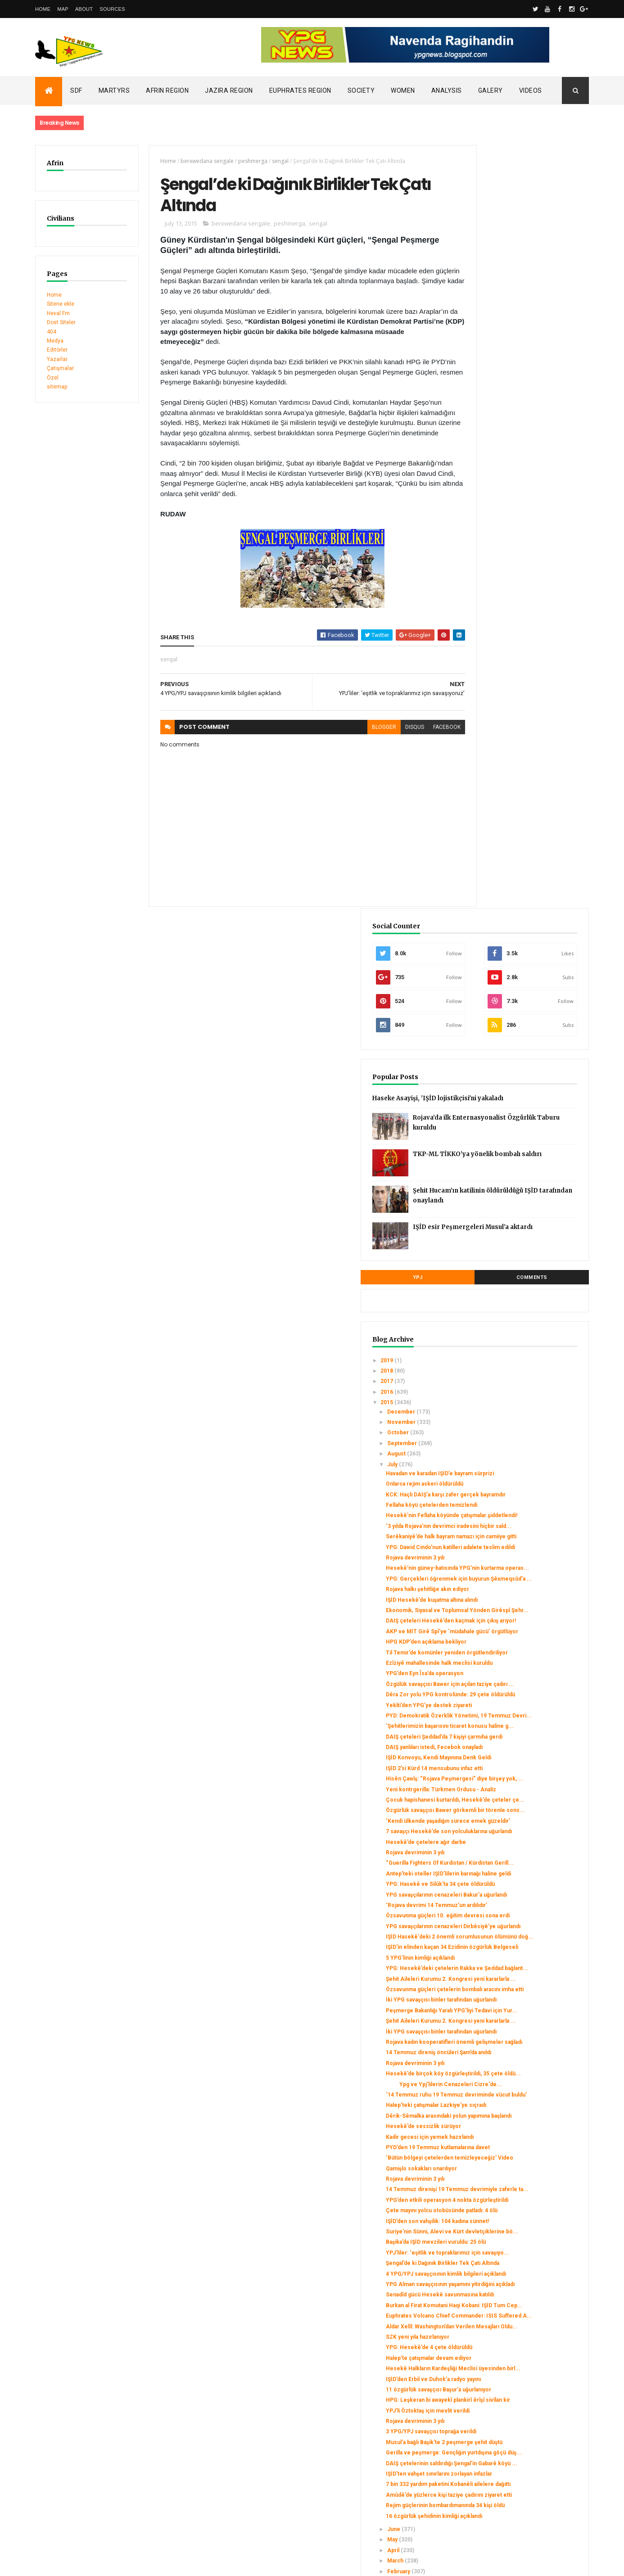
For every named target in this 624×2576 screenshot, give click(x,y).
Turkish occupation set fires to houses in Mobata (99, 2429)
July (485, 726)
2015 (480, 665)
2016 (480, 654)
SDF (76, 90)
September (494, 705)
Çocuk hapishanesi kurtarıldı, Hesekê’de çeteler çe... (515, 1201)
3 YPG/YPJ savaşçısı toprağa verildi (523, 2128)
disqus (382, 732)
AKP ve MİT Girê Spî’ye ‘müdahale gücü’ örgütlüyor (522, 961)
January (489, 2323)
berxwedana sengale (197, 161)
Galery (490, 90)
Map (62, 9)
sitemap (57, 387)
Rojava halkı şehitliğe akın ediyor (519, 903)
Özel (53, 378)
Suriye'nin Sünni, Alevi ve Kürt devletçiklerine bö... (517, 1847)
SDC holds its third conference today (83, 2420)
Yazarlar (57, 359)
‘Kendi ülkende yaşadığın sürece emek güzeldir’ (519, 1235)
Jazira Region (229, 90)
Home (42, 9)
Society (361, 90)
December (493, 674)
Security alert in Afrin (62, 2448)
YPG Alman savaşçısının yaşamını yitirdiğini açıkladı (520, 1931)
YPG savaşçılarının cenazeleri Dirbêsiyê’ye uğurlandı (516, 1392)
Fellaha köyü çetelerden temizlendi (523, 780)
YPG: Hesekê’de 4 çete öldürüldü (521, 2024)
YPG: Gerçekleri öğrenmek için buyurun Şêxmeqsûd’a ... (518, 889)
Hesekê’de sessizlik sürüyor (515, 1699)
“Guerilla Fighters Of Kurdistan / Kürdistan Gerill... (518, 1290)
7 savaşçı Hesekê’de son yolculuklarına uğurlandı (511, 1252)
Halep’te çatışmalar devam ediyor (520, 2035)
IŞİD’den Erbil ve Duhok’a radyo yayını (525, 2062)
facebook (415, 732)
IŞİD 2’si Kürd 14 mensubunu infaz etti (526, 1154)
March (488, 2302)
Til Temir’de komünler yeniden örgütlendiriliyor (517, 989)
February (491, 2313)
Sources (112, 9)
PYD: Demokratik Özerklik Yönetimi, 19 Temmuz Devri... (524, 1078)
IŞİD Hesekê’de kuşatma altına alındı (524, 914)
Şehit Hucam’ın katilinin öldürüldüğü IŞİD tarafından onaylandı (541, 460)
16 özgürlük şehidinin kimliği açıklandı (526, 2258)
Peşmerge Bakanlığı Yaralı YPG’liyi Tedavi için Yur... (521, 1522)
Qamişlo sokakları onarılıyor (513, 1755)
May (485, 2281)
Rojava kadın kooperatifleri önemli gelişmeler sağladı (522, 1573)
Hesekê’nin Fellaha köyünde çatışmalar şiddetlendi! (514, 794)
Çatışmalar (60, 368)
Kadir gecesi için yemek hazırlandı (521, 1710)
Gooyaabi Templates (165, 2563)
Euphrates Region (300, 90)
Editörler (57, 350)
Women (403, 90)
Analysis (446, 90)
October (490, 695)
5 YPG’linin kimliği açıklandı (512, 1440)
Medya (55, 341)
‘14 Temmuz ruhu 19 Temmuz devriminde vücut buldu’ (516, 1651)
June (486, 2271)
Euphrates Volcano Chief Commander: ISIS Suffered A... (527, 1983)
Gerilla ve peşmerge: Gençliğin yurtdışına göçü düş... (518, 2158)
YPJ (487, 539)
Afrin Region (167, 90)
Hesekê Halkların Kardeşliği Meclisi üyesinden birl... (523, 2049)
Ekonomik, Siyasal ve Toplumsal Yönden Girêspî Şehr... (519, 928)
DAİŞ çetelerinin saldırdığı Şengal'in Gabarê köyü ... (523, 2175)
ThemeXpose (81, 2563)
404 (51, 332)
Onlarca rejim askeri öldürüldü (516, 753)
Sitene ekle (60, 304)
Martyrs (114, 90)
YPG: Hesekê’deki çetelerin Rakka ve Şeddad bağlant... (526, 1454)
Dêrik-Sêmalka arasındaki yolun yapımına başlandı (518, 1685)
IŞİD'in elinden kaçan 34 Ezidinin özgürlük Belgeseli (519, 1426)
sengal (270, 161)
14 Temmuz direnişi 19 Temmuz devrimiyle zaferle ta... (519, 1778)
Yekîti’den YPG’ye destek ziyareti (521, 1065)
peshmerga (243, 161)
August (489, 716)
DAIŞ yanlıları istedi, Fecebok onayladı (526, 1126)
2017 (480, 644)
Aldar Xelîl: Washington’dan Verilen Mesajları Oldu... (522, 2000)
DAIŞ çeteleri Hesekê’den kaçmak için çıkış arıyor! (522, 944)
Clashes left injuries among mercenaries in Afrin (98, 2439)
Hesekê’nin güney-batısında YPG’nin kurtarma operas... (524, 872)
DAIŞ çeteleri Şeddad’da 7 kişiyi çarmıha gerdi (518, 1112)
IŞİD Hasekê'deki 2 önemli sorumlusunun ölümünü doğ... (520, 1409)
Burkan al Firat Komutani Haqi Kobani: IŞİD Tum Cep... (525, 1966)
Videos (530, 90)
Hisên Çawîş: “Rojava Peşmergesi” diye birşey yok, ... (522, 1167)
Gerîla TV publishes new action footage (85, 2457)
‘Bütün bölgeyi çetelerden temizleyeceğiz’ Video (511, 1741)
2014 (480, 2337)
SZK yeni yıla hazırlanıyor (509, 2014)
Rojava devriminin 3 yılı (507, 859)
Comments (554, 539)
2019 (480, 622)
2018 (480, 633)
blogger (352, 732)
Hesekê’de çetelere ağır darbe (518, 1266)
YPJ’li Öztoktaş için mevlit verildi (519, 2107)
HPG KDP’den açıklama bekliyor (518, 975)
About (84, 9)
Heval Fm (58, 313)
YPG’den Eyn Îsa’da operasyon (516, 1020)
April (486, 2292)
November (494, 684)
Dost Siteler (61, 322)
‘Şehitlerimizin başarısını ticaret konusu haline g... (518, 1095)
